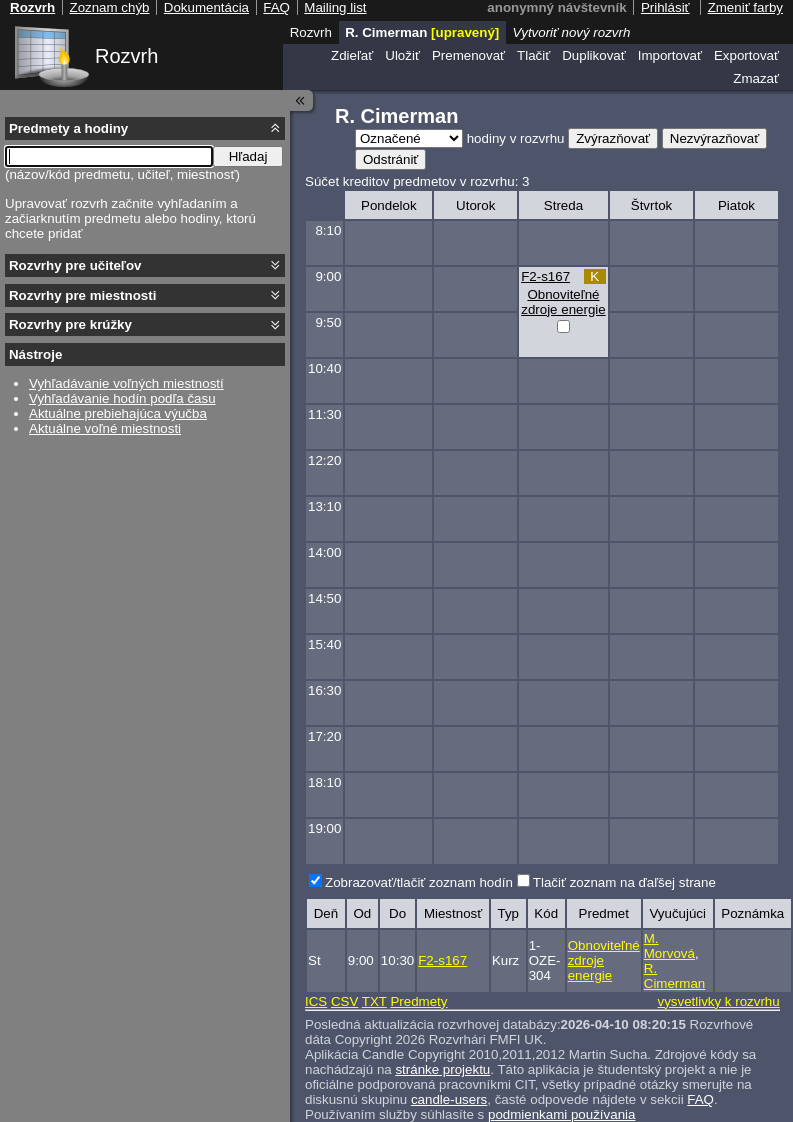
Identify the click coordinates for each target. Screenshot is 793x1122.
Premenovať (468, 55)
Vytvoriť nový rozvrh (572, 32)
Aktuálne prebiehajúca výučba (118, 413)
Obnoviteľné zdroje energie (563, 302)
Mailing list (335, 7)
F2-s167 (545, 276)
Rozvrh (126, 56)
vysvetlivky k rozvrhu (718, 1001)
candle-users (449, 1099)
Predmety (418, 1001)
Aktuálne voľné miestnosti (105, 428)
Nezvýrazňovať (714, 138)
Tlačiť (533, 55)
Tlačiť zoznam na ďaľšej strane (624, 882)
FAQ (700, 1099)
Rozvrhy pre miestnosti (82, 295)
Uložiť (402, 55)
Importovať (670, 55)
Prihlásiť (665, 7)
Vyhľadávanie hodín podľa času (122, 398)
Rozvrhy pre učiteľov (75, 265)
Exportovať (746, 55)
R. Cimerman (674, 976)
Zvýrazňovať (613, 138)
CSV (344, 1001)
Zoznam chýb (109, 7)
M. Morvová (669, 946)
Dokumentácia (206, 7)
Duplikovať (594, 55)
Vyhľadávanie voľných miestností (126, 383)
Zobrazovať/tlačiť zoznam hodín (419, 882)
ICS (316, 1001)
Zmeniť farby (745, 7)
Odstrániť (390, 159)
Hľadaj (248, 156)
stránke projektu (442, 1069)
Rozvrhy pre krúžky (70, 324)
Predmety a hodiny (68, 128)
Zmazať (756, 78)
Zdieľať (352, 55)
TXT (374, 1001)
